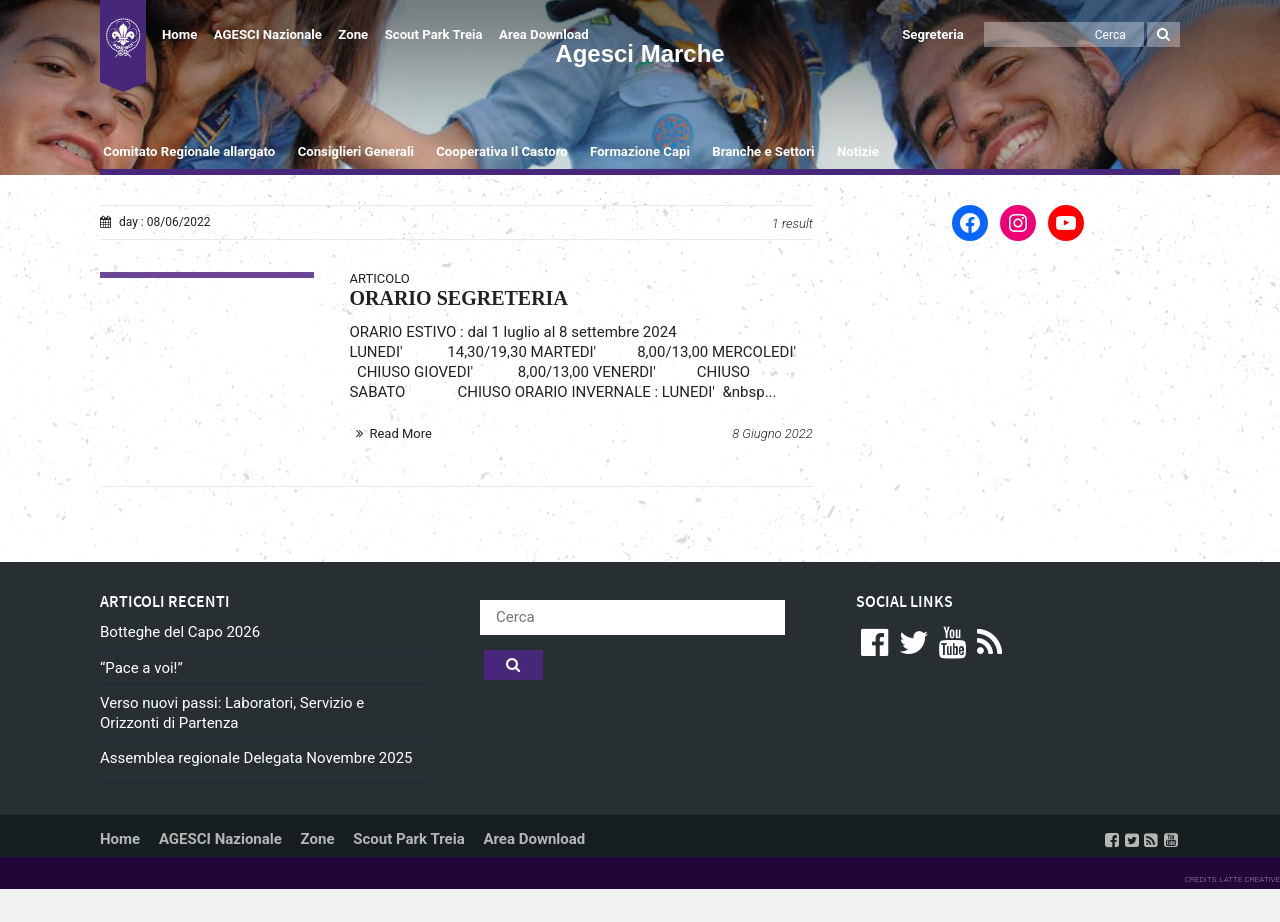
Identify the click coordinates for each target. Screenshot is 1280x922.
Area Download (544, 34)
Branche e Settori (763, 151)
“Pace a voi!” (141, 668)
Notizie (858, 151)
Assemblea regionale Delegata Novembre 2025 (256, 758)
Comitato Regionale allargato (189, 151)
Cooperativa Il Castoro (502, 151)
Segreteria (933, 34)
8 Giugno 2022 (772, 433)
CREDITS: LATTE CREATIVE (1232, 879)
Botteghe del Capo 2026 (180, 632)
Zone (353, 34)
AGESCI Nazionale (268, 34)
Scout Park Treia (434, 34)
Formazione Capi (640, 151)
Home (179, 34)
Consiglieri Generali (356, 151)
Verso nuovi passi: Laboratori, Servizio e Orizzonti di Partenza (232, 713)
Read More (400, 433)
